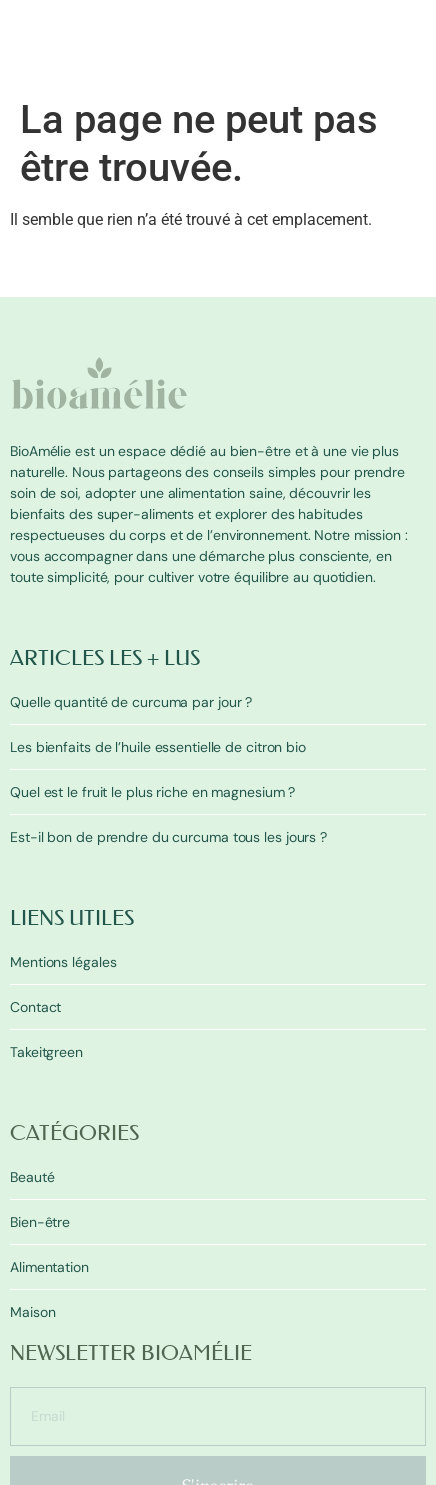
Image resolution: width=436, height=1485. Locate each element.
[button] (414, 82)
